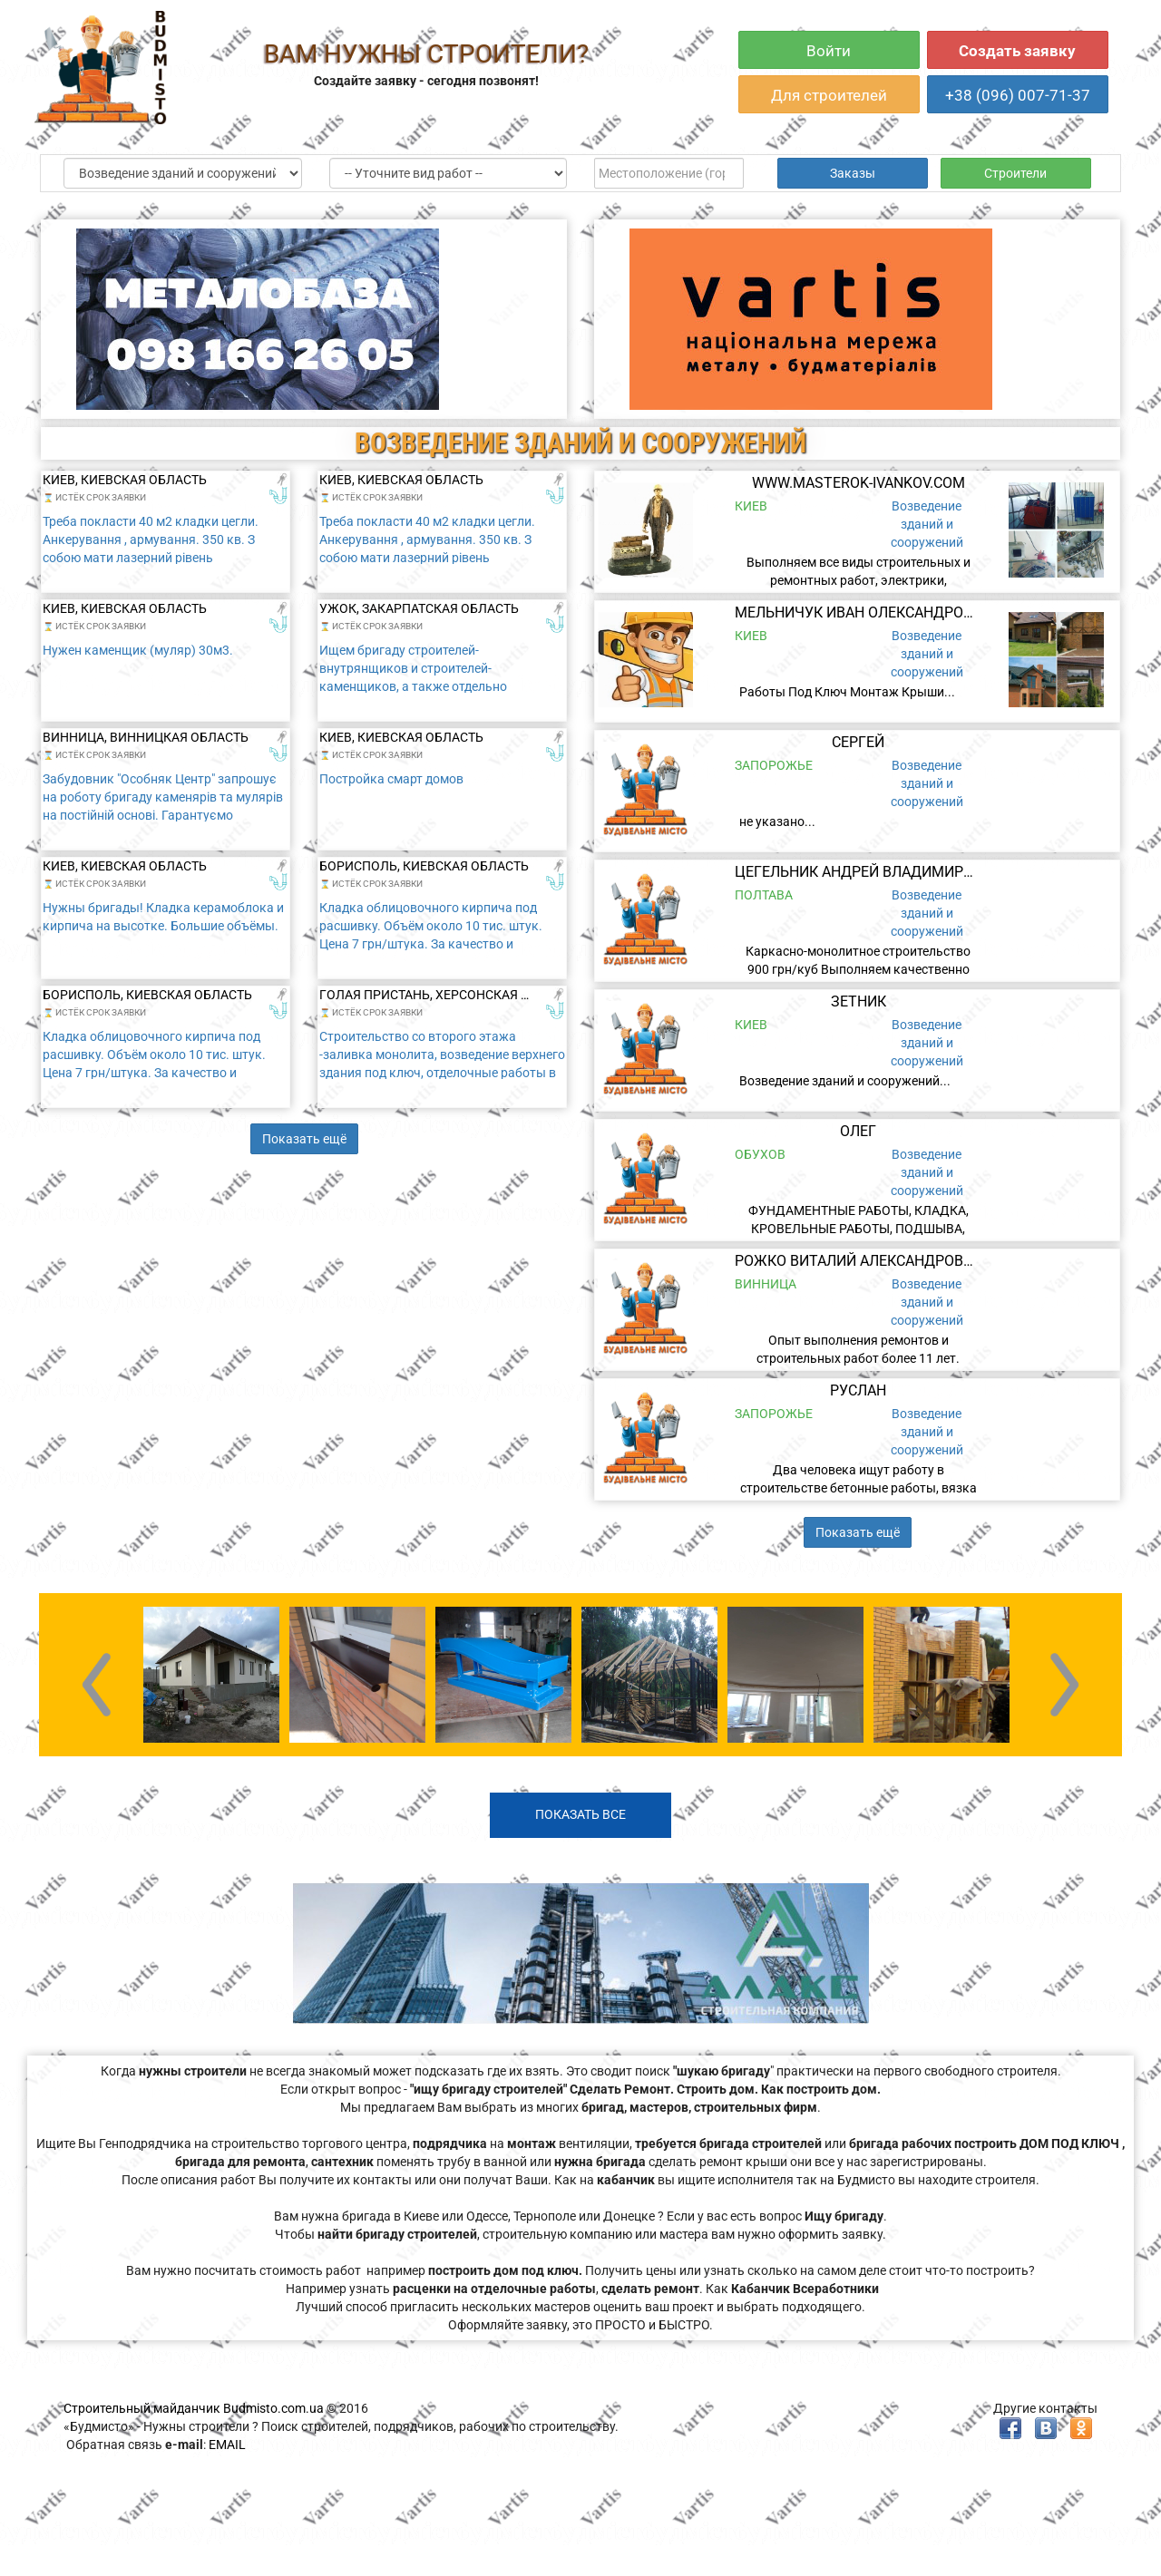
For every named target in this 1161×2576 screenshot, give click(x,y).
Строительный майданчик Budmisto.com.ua (193, 2408)
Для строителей (829, 95)
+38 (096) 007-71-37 (1017, 95)
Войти (828, 51)
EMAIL (227, 2444)
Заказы (852, 173)
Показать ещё (304, 1139)
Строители (1015, 173)
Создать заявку (1017, 51)
